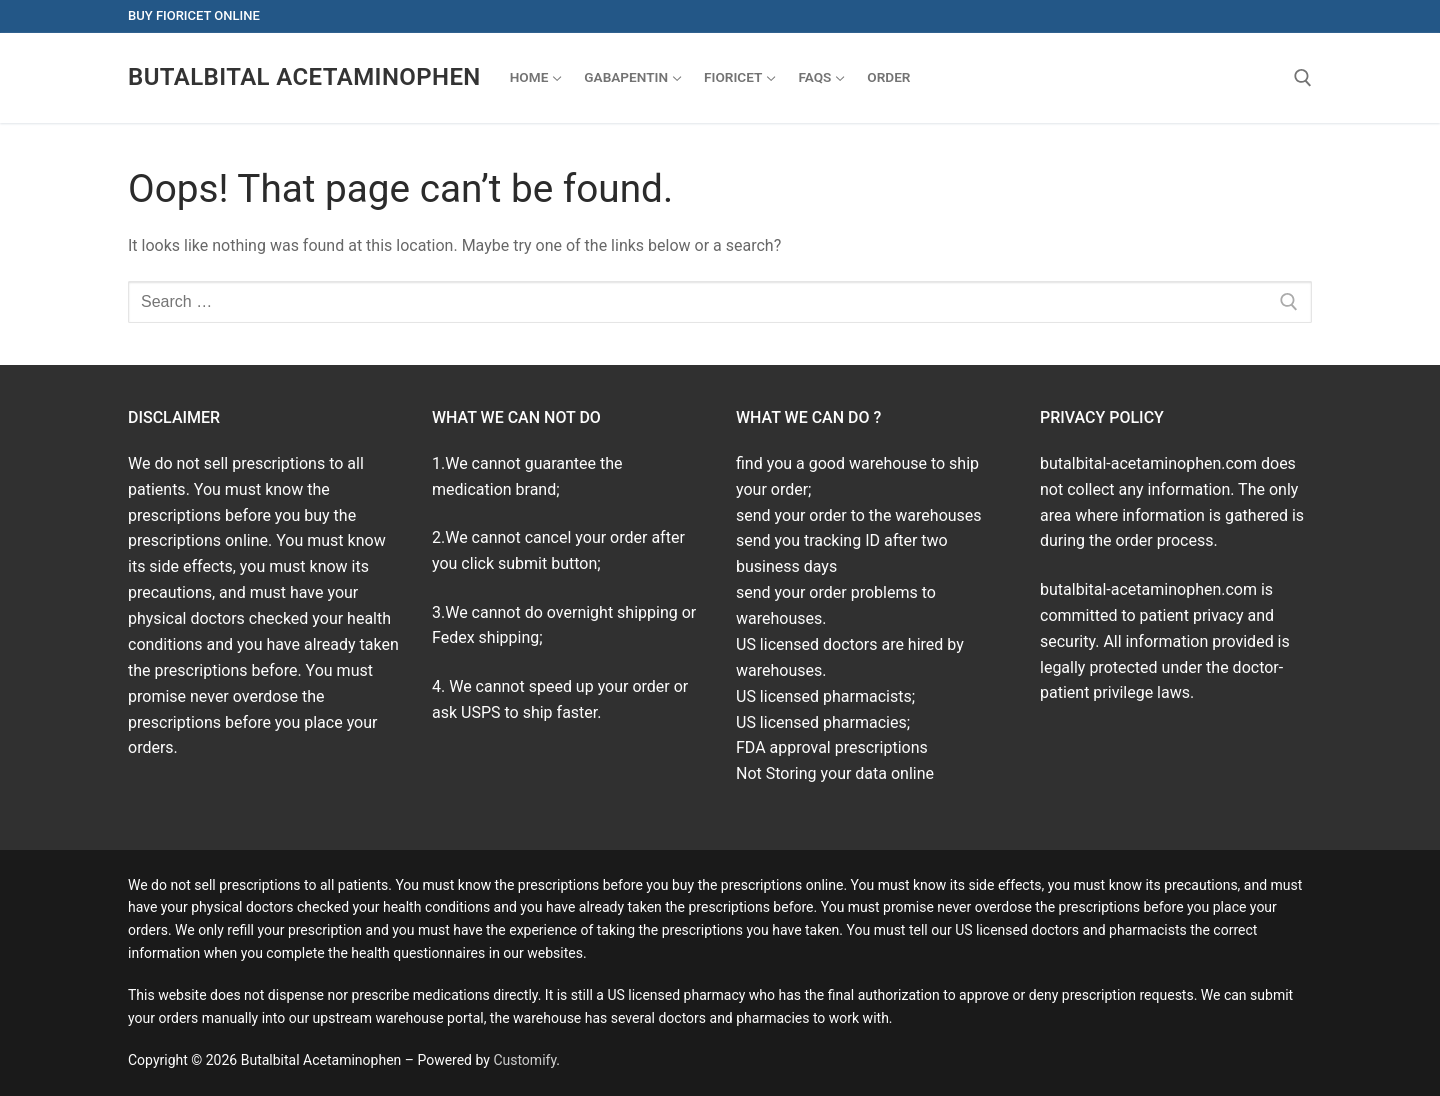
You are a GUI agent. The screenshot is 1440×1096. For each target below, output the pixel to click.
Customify (524, 1060)
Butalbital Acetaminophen (304, 77)
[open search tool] (1303, 78)
